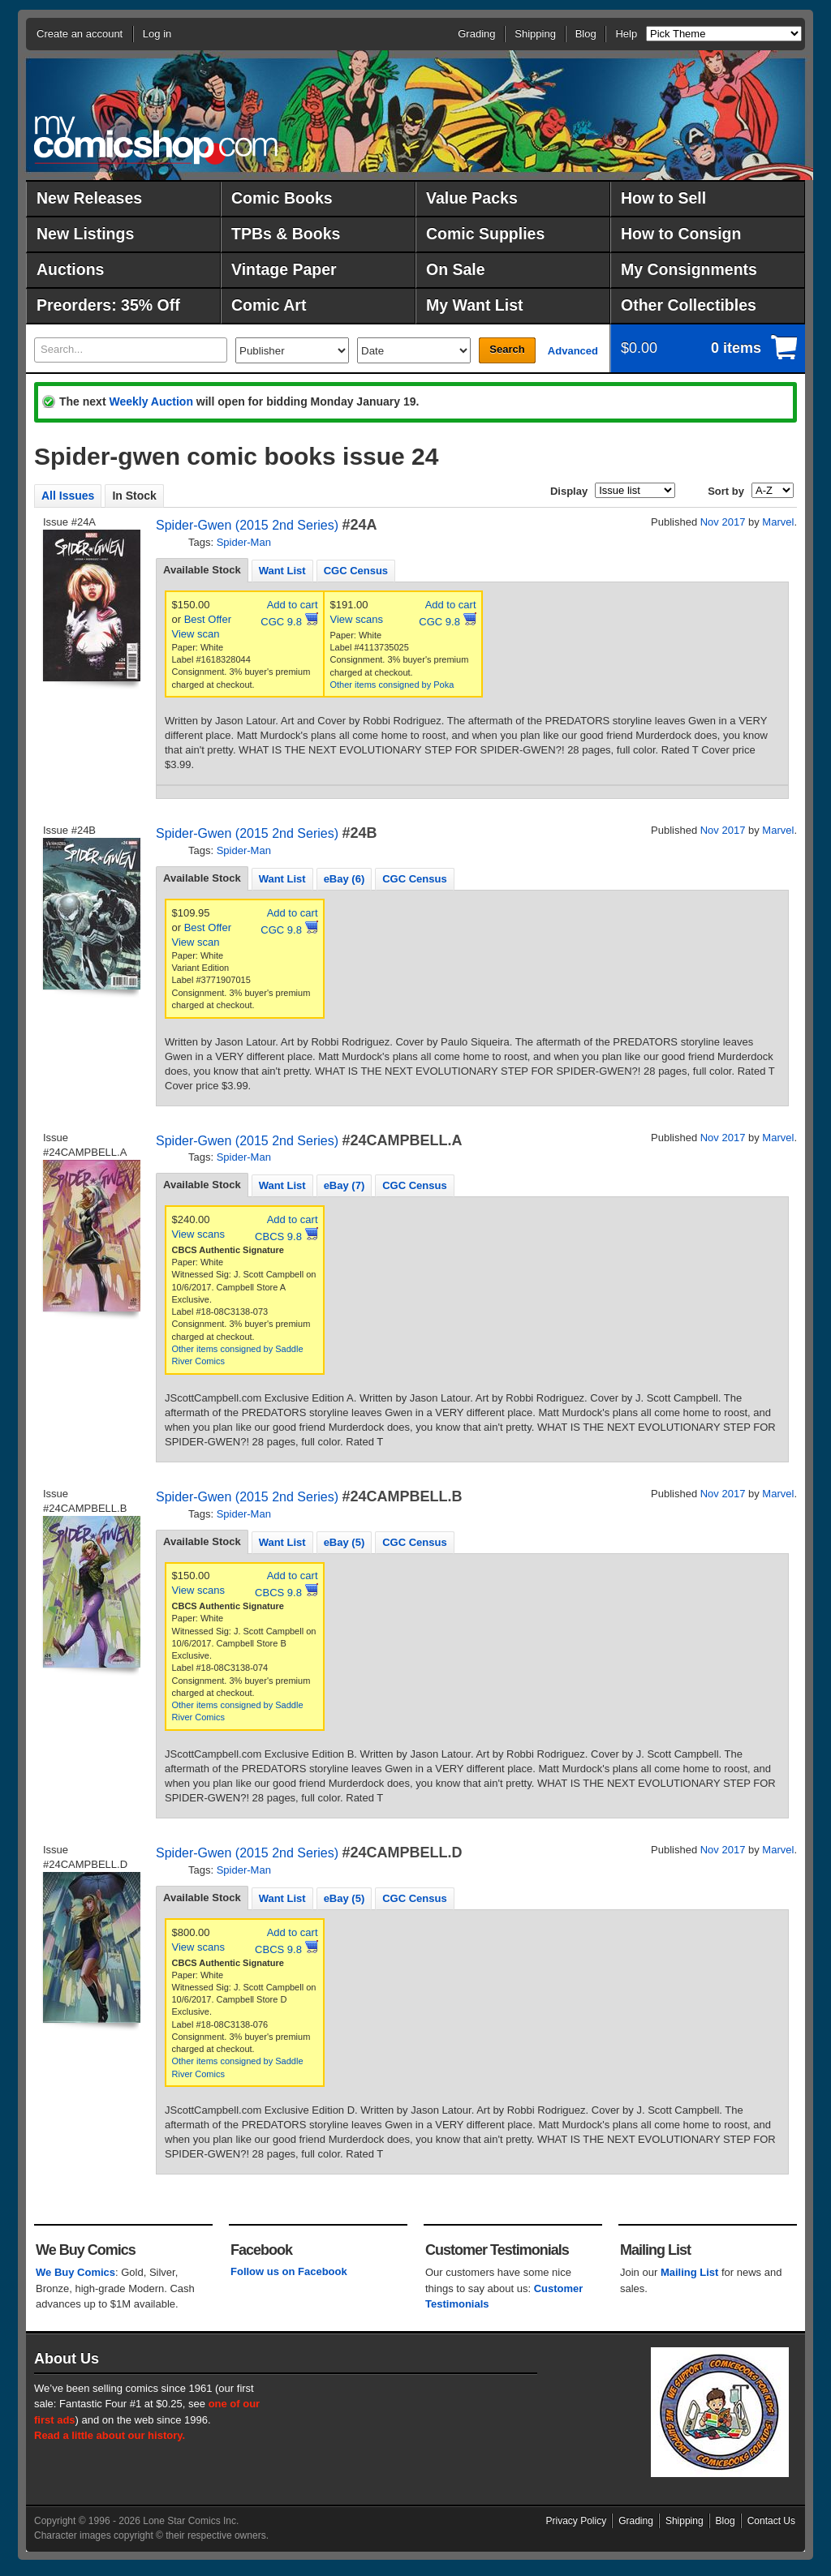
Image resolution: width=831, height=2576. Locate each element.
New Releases (89, 198)
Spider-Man (244, 542)
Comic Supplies (485, 234)
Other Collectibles (688, 305)
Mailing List (690, 2272)
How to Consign (681, 234)
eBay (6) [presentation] (344, 879)
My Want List (474, 305)
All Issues (67, 495)
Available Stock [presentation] (202, 570)
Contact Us (771, 2521)
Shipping (535, 34)
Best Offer (207, 619)
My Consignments (689, 269)
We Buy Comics (75, 2272)
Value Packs (472, 198)
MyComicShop (156, 140)
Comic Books (282, 198)
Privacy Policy (576, 2521)
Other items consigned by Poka (392, 684)
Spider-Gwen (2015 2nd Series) (247, 525)
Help (626, 34)
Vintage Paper (284, 269)
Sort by (726, 491)
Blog (585, 34)
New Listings (85, 234)
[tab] (202, 570)
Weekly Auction (150, 401)
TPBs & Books (285, 234)
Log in (157, 34)
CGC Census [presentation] (356, 571)
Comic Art (268, 305)
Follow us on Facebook (288, 2271)
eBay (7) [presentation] (344, 1185)
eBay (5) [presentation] (344, 1542)
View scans (357, 619)
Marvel (778, 522)
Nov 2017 (723, 522)
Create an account (80, 34)
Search (506, 349)
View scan (196, 634)
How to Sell (663, 198)
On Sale (455, 269)
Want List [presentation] (282, 571)
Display (569, 491)
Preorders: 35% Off (108, 305)
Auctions (70, 269)
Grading (476, 34)
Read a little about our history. (109, 2435)
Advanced (573, 351)
